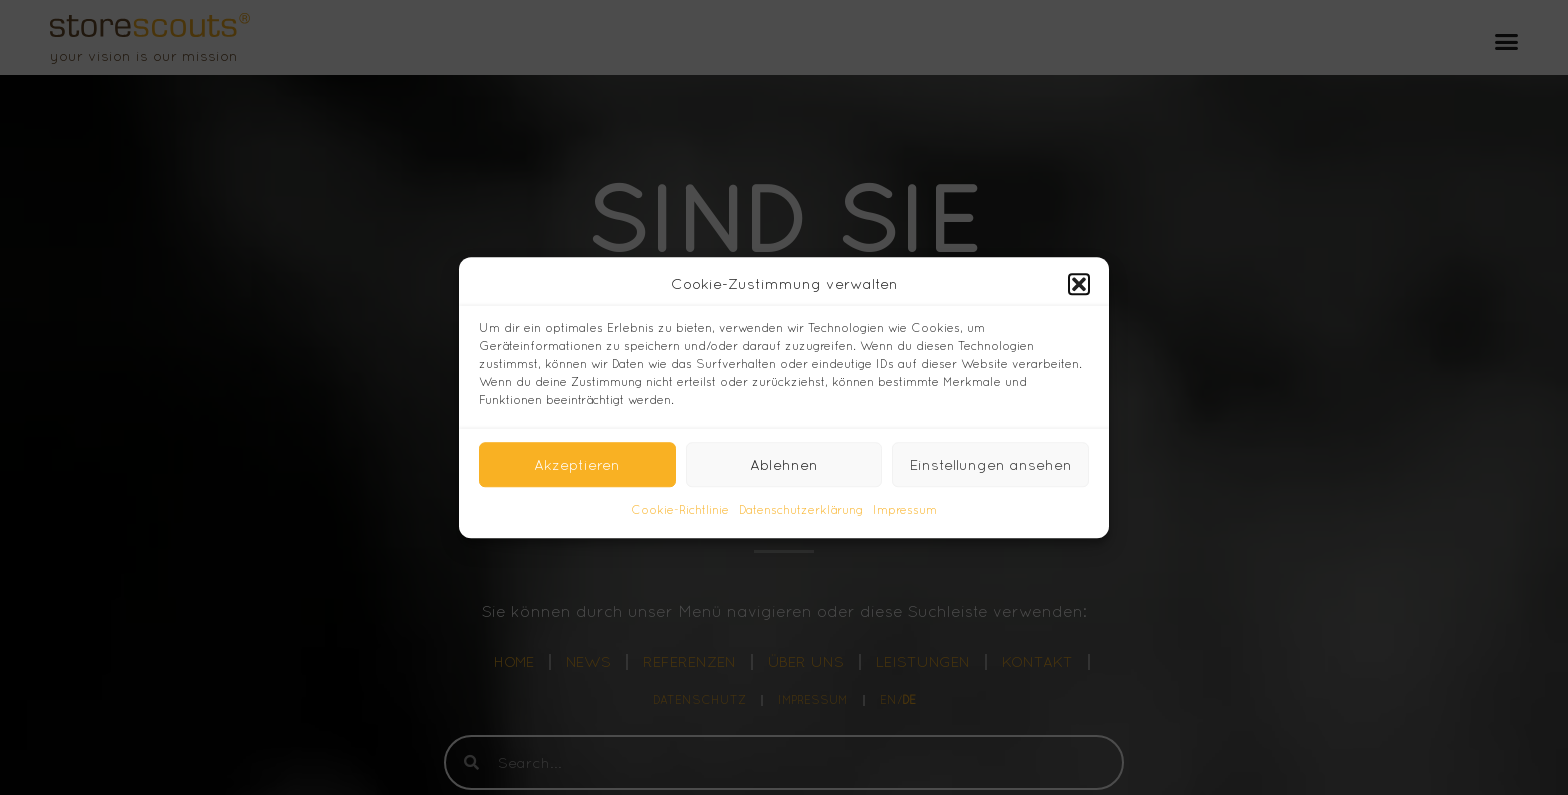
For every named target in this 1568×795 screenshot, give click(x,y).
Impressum (905, 511)
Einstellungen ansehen (991, 464)
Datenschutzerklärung (801, 511)
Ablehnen (784, 464)
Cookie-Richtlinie (680, 511)
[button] (1079, 284)
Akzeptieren (577, 464)
